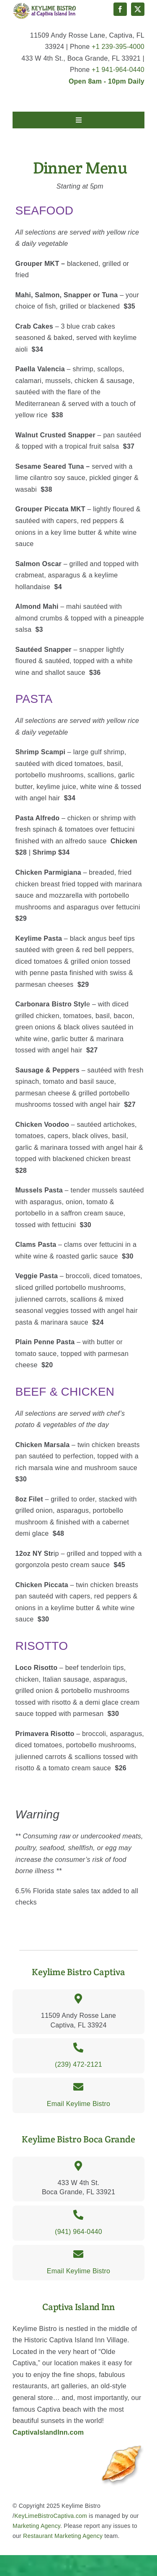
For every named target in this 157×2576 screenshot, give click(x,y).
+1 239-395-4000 (118, 46)
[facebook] (120, 9)
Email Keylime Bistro (79, 2103)
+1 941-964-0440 (118, 69)
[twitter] (137, 9)
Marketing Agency (36, 2525)
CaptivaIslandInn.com (48, 2432)
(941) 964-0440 (78, 2231)
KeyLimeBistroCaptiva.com (50, 2515)
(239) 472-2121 (78, 2064)
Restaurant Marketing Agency (63, 2536)
